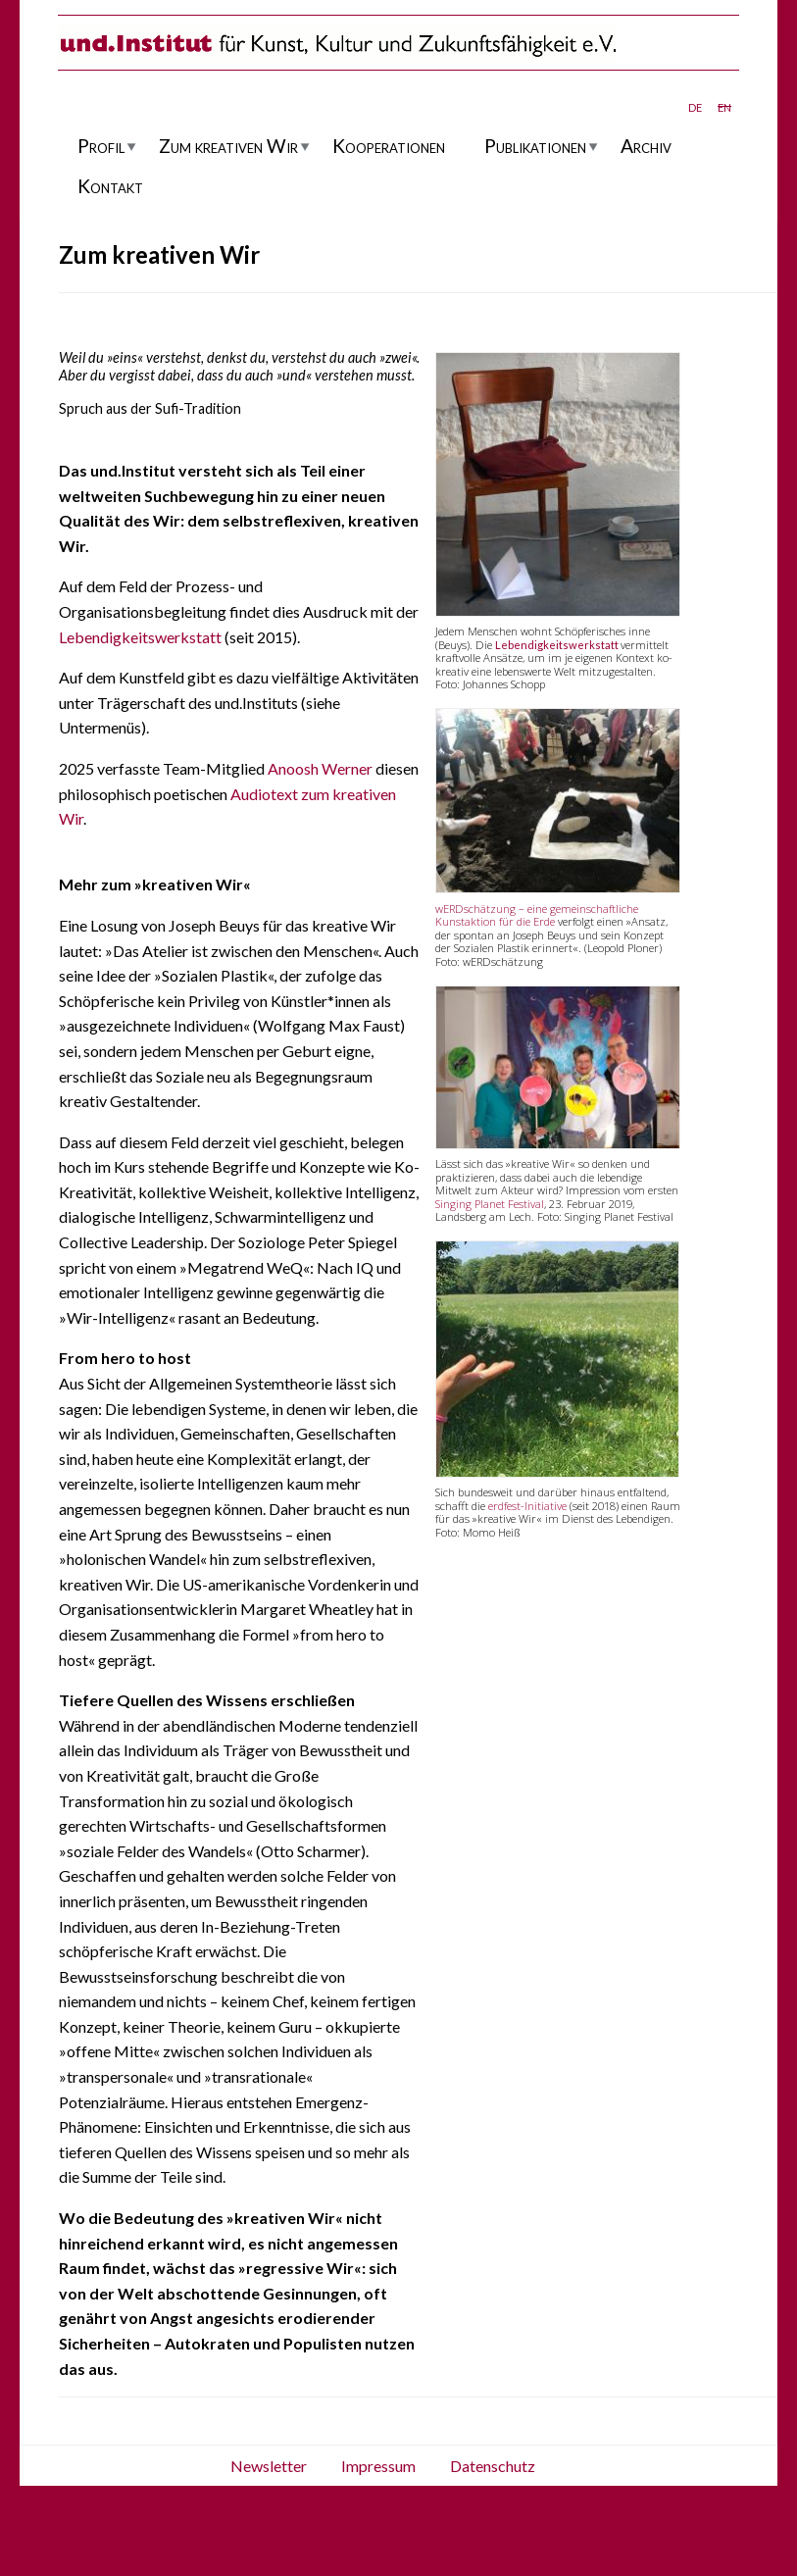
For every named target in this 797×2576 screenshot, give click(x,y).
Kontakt (110, 186)
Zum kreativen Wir (228, 145)
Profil (101, 145)
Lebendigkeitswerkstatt (140, 637)
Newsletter (268, 2465)
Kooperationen (388, 145)
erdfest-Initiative (527, 1505)
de (695, 105)
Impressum (378, 2465)
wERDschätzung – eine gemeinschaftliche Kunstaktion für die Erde (536, 915)
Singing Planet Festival (489, 1203)
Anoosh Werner (320, 768)
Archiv (646, 145)
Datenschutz (492, 2465)
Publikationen (535, 145)
